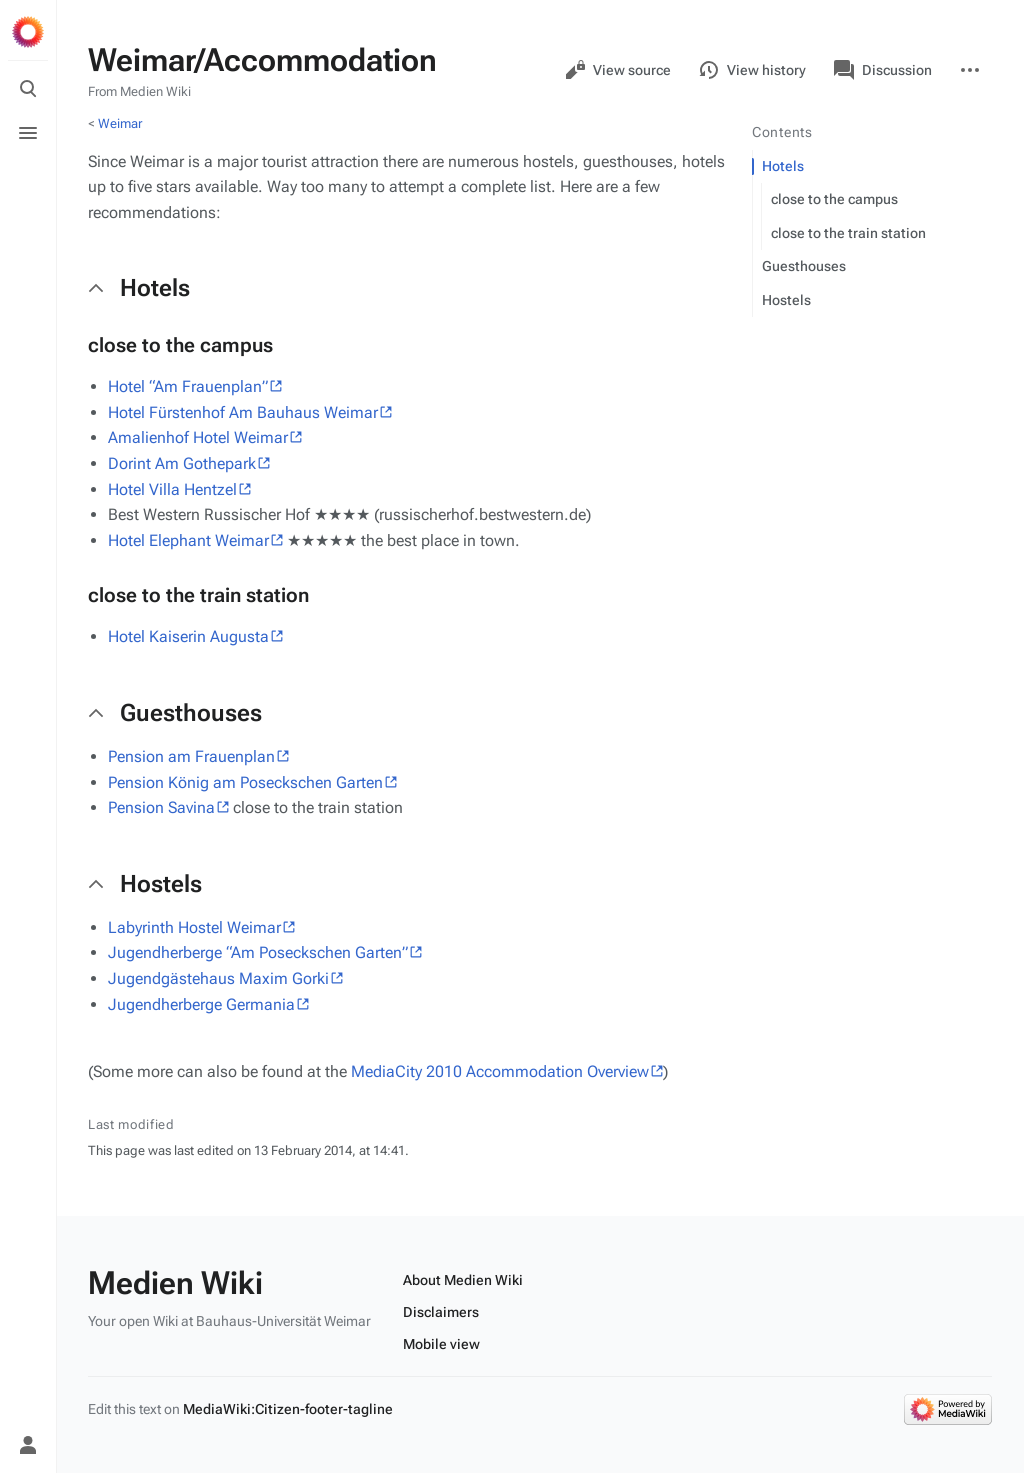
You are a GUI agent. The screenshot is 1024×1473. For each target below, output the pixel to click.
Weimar (120, 123)
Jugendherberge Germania (201, 1004)
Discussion (883, 70)
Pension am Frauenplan (191, 756)
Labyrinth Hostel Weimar (194, 927)
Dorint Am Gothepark (182, 463)
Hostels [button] (161, 884)
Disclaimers (441, 1312)
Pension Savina (161, 807)
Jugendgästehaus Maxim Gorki (218, 978)
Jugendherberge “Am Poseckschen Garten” (258, 952)
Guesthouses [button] (191, 713)
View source (618, 70)
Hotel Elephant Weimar (188, 540)
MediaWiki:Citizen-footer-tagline (288, 1409)
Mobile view (441, 1344)
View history (752, 70)
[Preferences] (28, 1401)
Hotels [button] (155, 288)
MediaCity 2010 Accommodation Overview (500, 1071)
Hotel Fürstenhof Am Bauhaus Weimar (243, 412)
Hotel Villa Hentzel (172, 489)
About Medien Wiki (463, 1280)
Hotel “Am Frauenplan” (188, 386)
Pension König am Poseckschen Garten (245, 782)
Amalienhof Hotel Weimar (198, 437)
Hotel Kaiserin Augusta (188, 636)
